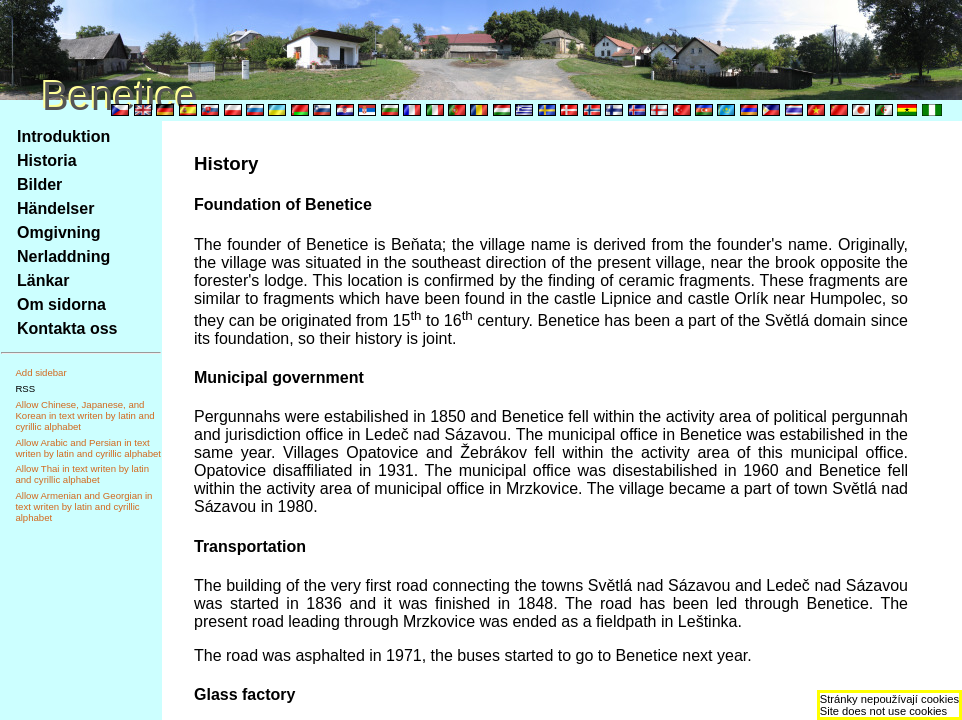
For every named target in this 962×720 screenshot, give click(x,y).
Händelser (55, 208)
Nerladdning (63, 256)
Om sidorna (61, 304)
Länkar (43, 280)
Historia (47, 160)
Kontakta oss (67, 328)
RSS (25, 388)
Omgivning (59, 232)
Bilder (39, 184)
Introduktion (63, 136)
